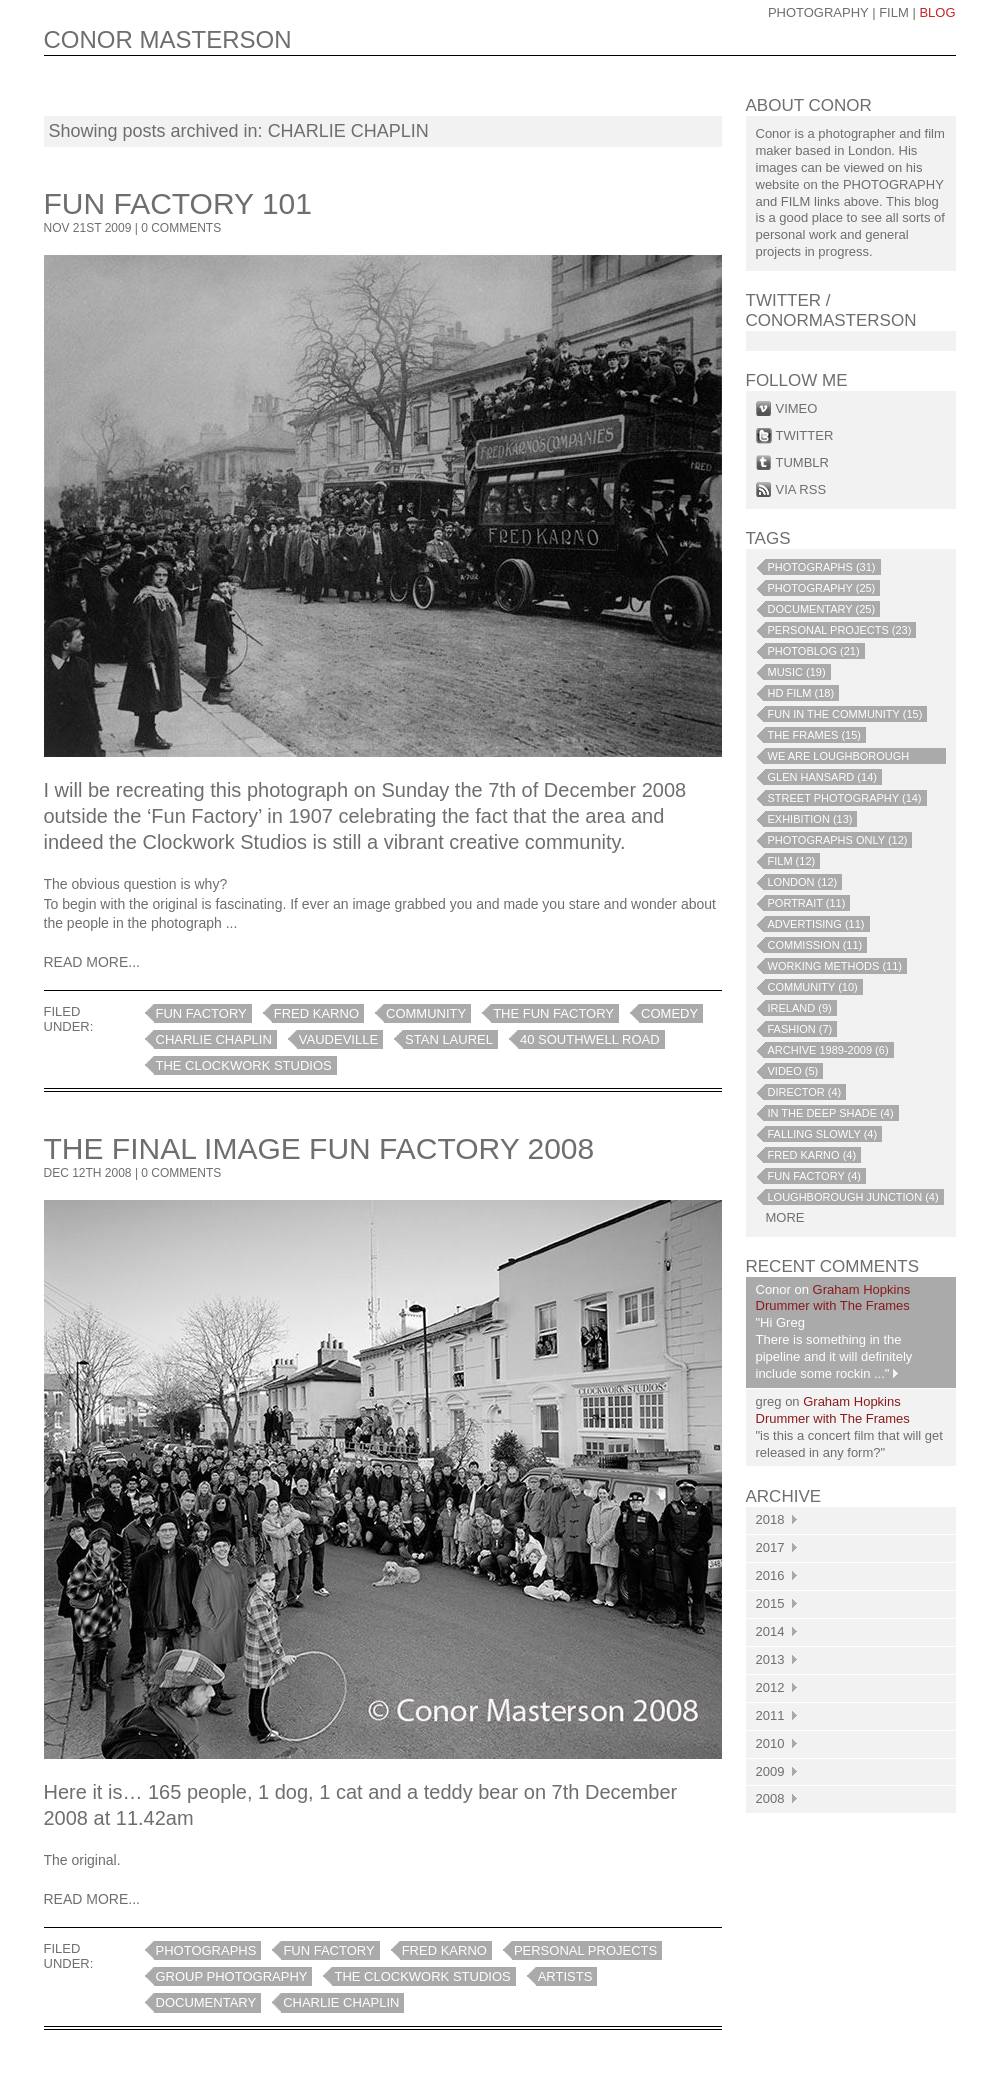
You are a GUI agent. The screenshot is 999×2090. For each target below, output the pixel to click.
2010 (776, 1743)
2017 (776, 1547)
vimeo (797, 408)
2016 (776, 1575)
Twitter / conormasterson (831, 310)
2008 (776, 1798)
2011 (776, 1715)
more (785, 1217)
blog (937, 12)
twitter (805, 435)
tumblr (802, 462)
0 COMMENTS (181, 228)
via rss (801, 489)
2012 (776, 1687)
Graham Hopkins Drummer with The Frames (833, 1298)
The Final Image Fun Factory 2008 (319, 1148)
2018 (776, 1519)
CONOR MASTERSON (168, 39)
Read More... (92, 962)
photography (818, 12)
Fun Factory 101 (178, 203)
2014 (776, 1631)
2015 (776, 1603)
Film (894, 12)
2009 (776, 1771)
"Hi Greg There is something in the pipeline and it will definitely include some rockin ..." (834, 1348)
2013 (776, 1659)
